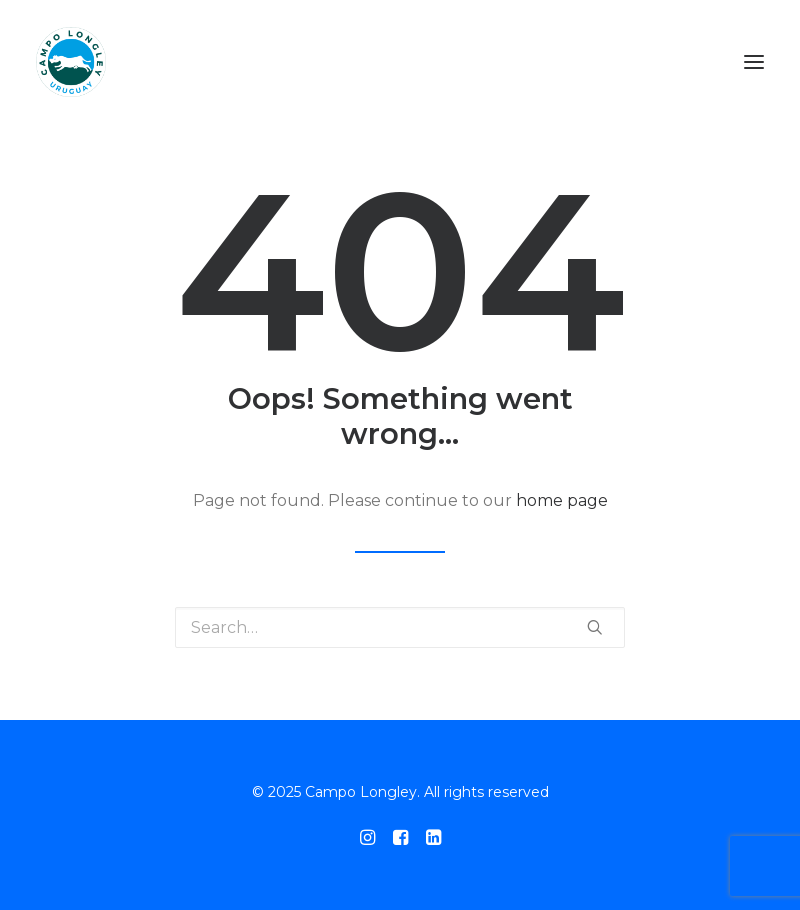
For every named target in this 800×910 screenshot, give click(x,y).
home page (562, 500)
